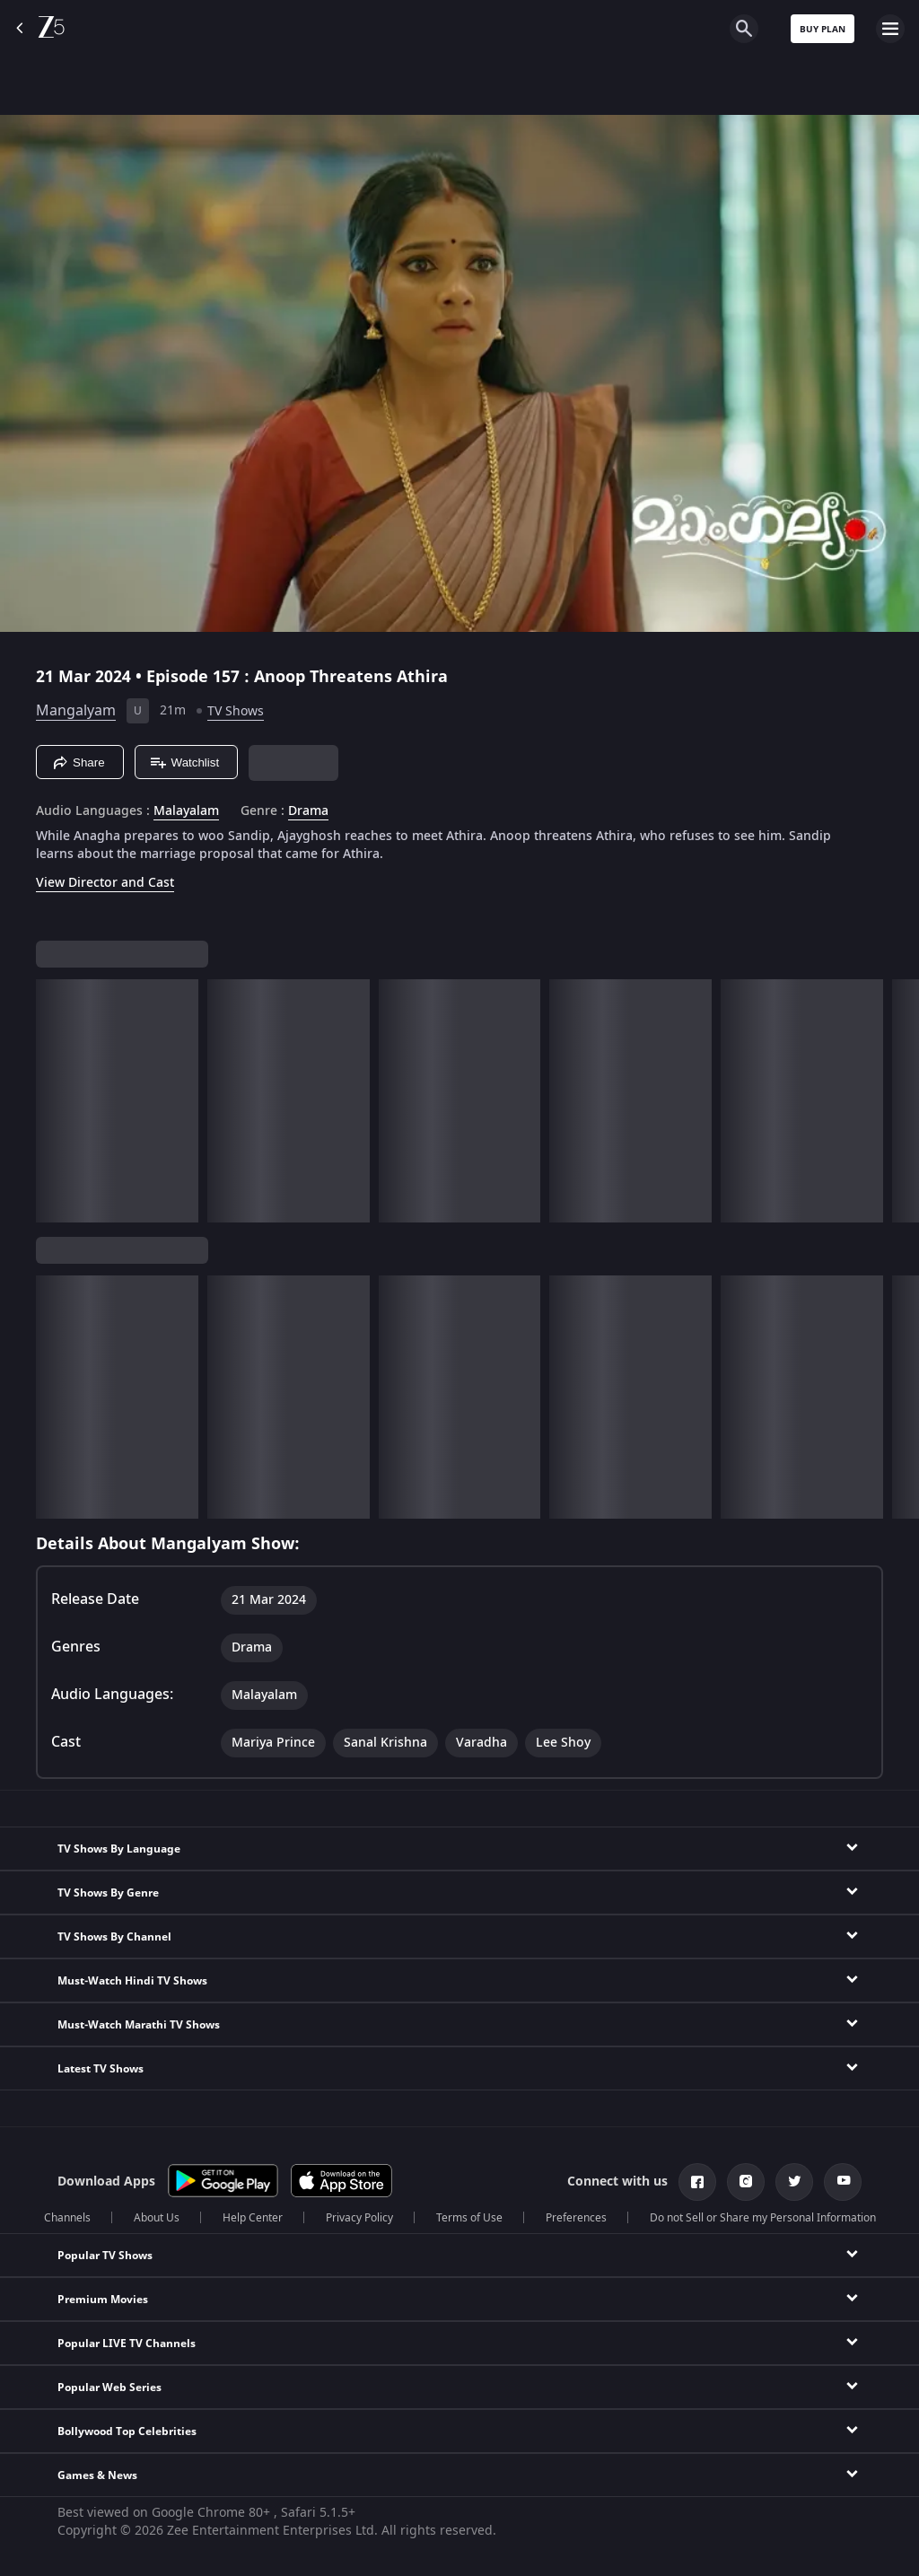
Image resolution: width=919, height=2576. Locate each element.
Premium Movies (102, 2299)
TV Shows (235, 711)
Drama (308, 811)
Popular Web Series (109, 2387)
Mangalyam (76, 711)
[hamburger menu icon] (890, 28)
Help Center (253, 2218)
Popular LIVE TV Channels (126, 2343)
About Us (156, 2218)
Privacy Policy (359, 2218)
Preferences (576, 2218)
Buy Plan (822, 29)
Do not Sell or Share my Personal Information (763, 2218)
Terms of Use (469, 2218)
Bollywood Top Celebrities (127, 2431)
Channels (67, 2218)
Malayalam (186, 811)
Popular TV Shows (105, 2255)
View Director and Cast (105, 882)
